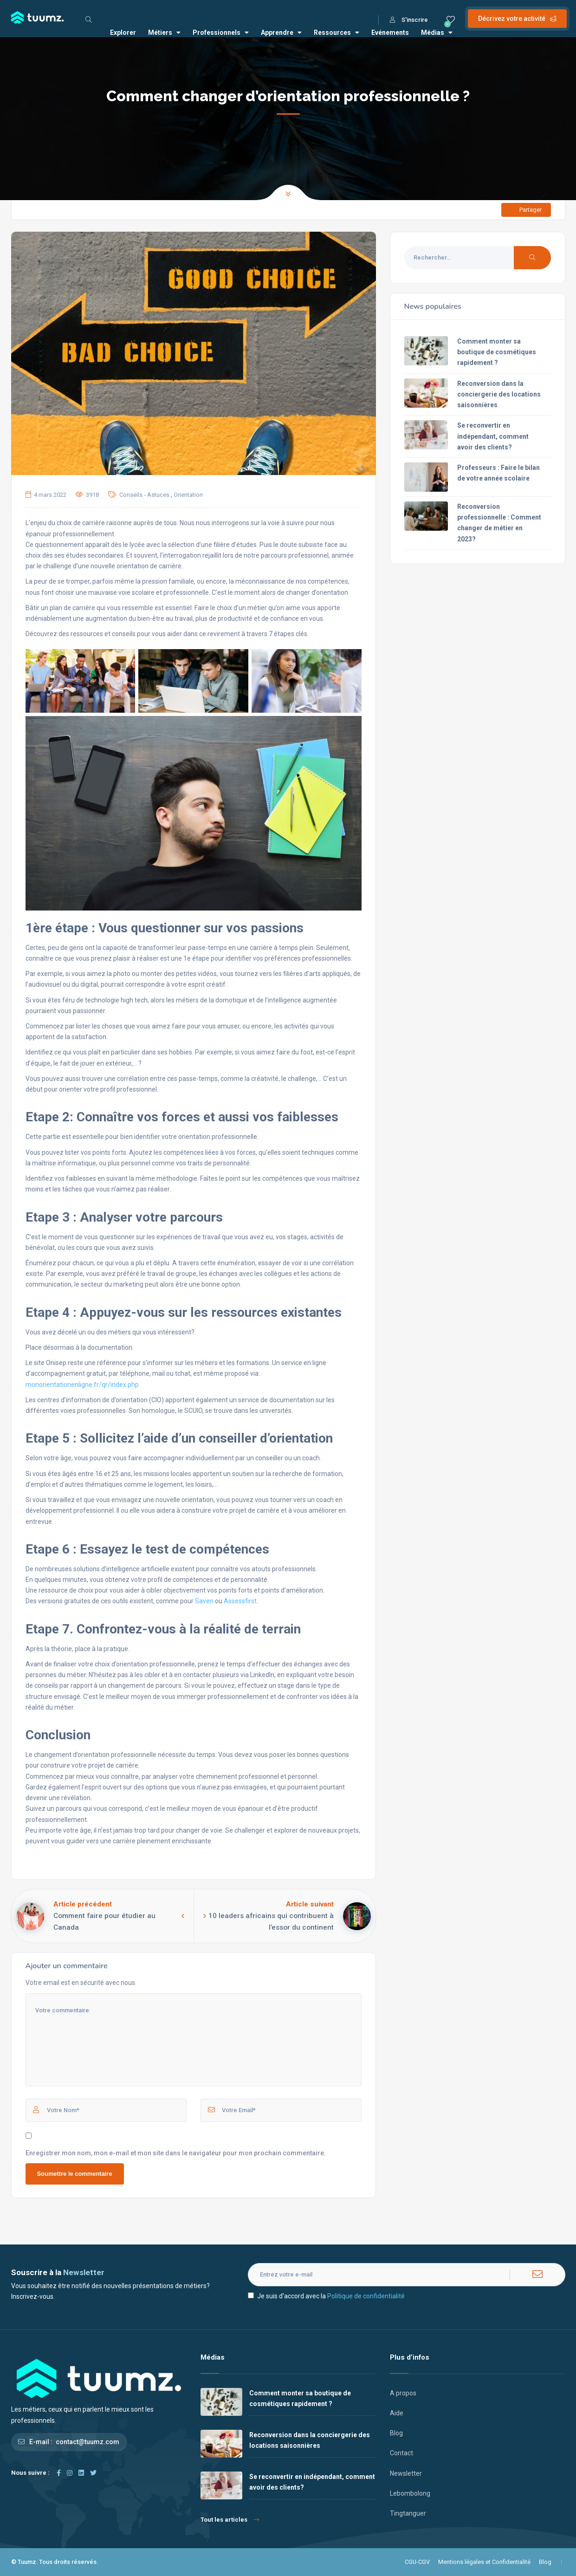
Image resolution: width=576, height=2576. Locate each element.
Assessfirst (240, 1601)
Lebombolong (410, 2493)
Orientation (188, 494)
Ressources (336, 32)
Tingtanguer (408, 2513)
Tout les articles (230, 2519)
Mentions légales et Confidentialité (484, 2561)
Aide (396, 2413)
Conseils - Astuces (144, 494)
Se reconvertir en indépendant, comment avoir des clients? (493, 436)
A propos (403, 2393)
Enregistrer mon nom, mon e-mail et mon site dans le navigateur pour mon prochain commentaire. (176, 2153)
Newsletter (406, 2473)
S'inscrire (409, 19)
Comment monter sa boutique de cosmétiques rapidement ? (496, 352)
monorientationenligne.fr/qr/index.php (82, 1384)
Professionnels (221, 32)
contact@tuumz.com (87, 2442)
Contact (401, 2453)
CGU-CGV (417, 2561)
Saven (204, 1601)
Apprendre (281, 32)
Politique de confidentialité (366, 2296)
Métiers (164, 32)
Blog (396, 2433)
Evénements (390, 32)
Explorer (123, 32)
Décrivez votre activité (517, 18)
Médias (437, 32)
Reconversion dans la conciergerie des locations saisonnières (499, 394)
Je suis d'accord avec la (326, 2296)
